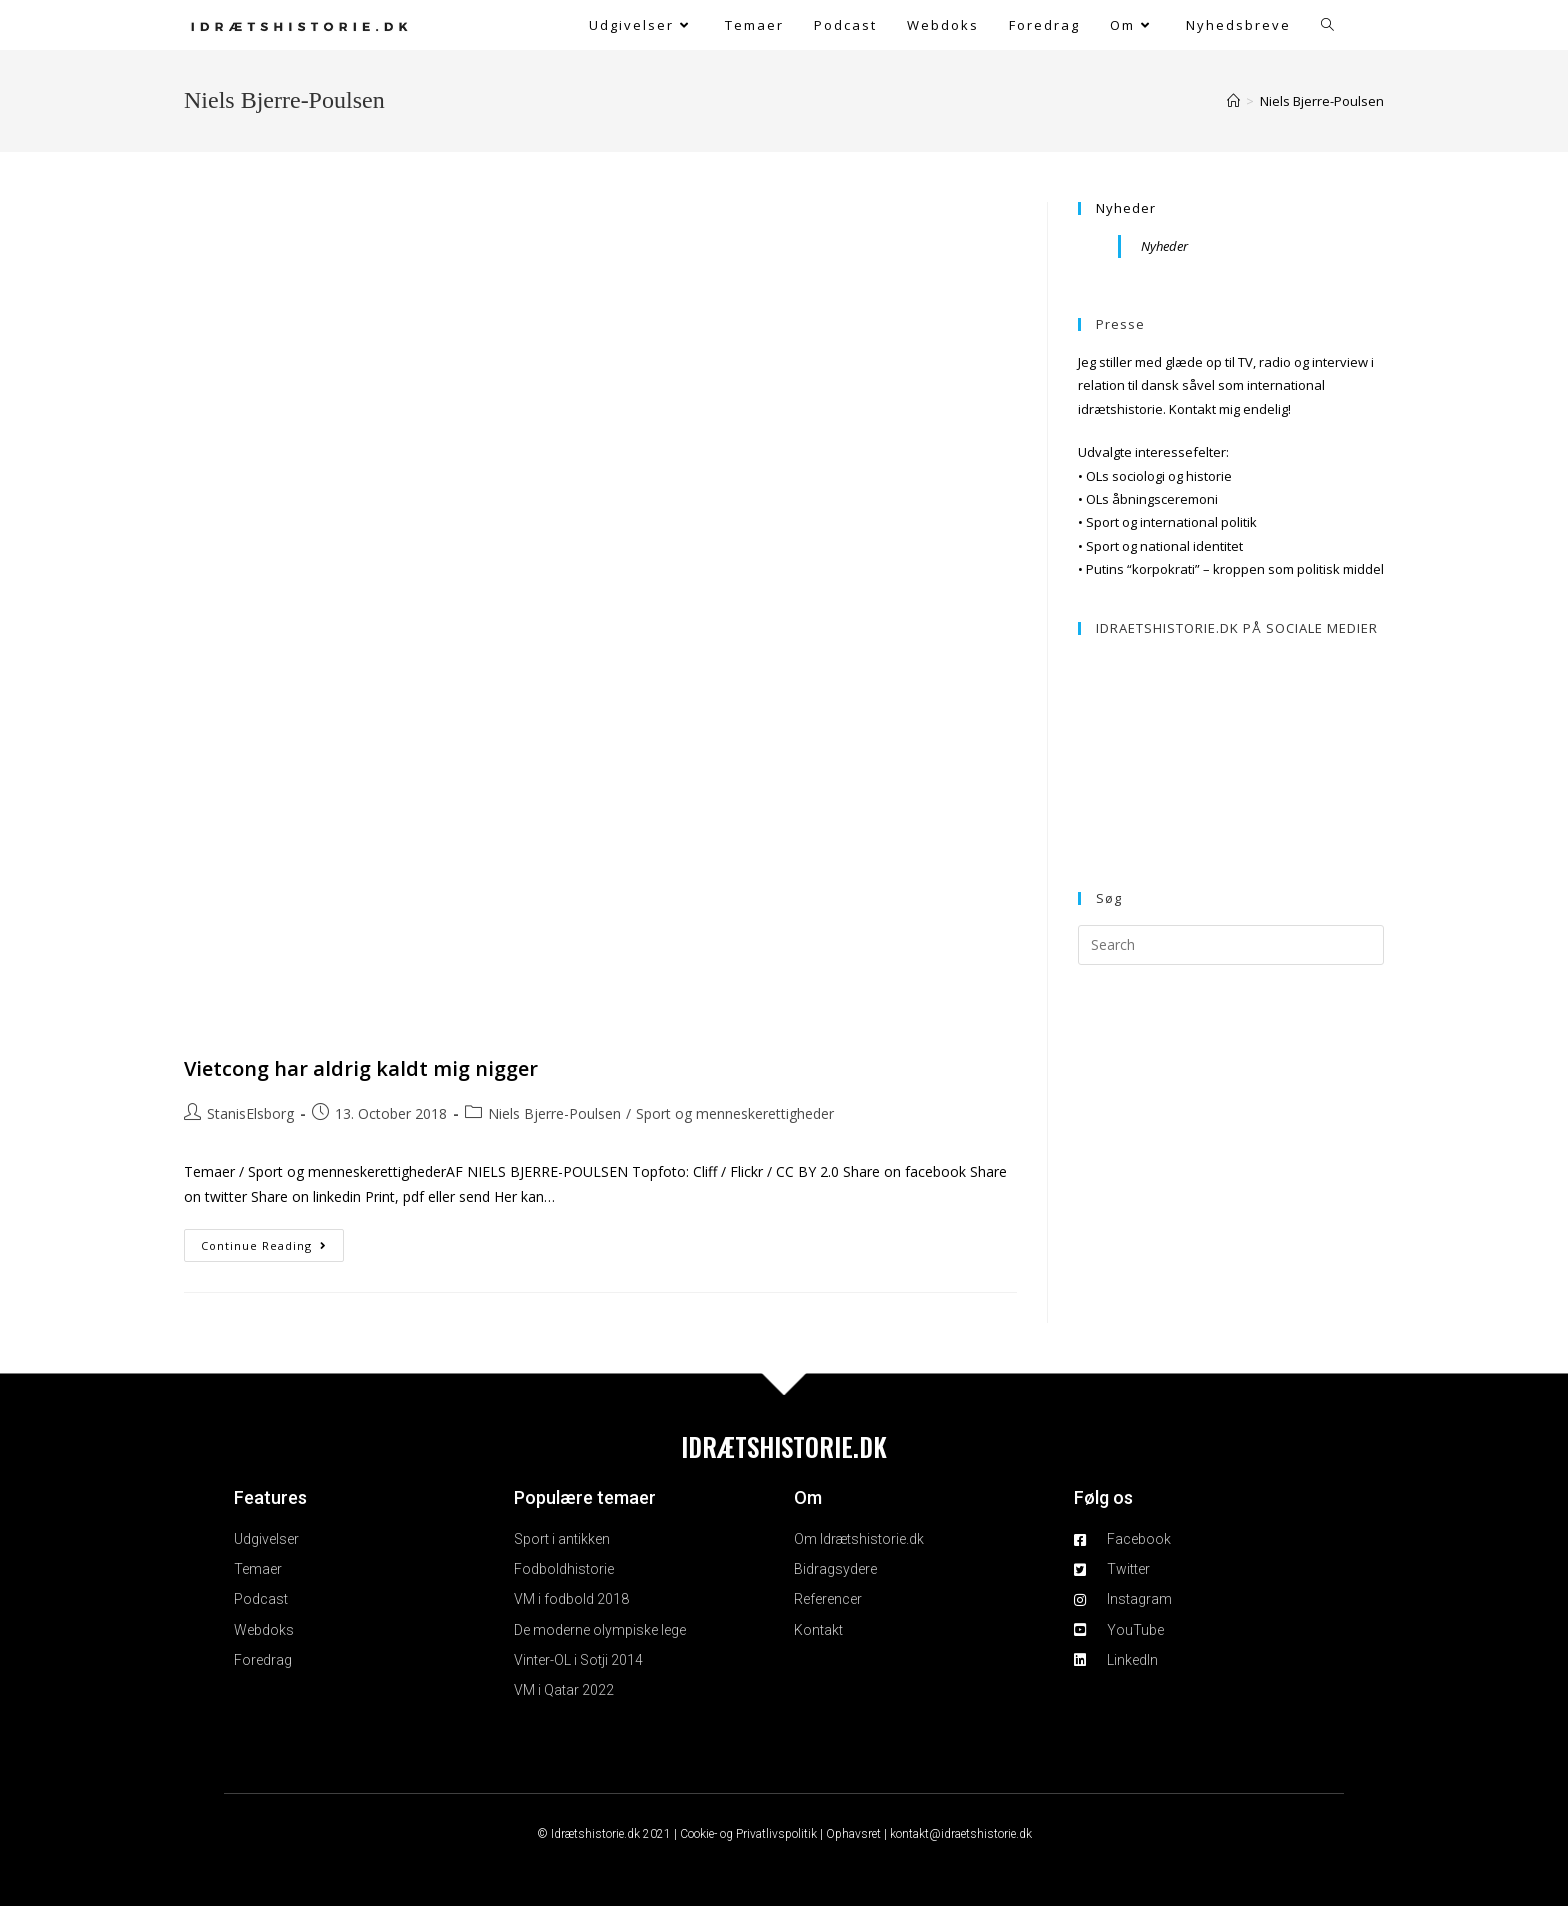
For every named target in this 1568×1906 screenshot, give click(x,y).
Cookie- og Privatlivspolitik (748, 1834)
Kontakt (1192, 409)
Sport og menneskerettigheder (735, 1113)
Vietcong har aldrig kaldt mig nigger (361, 1068)
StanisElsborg (250, 1113)
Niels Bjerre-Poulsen (1322, 101)
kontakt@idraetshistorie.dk (961, 1834)
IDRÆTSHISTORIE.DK (784, 1446)
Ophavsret (853, 1834)
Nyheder (1126, 208)
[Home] (1233, 101)
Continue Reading (272, 1241)
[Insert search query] (1231, 945)
